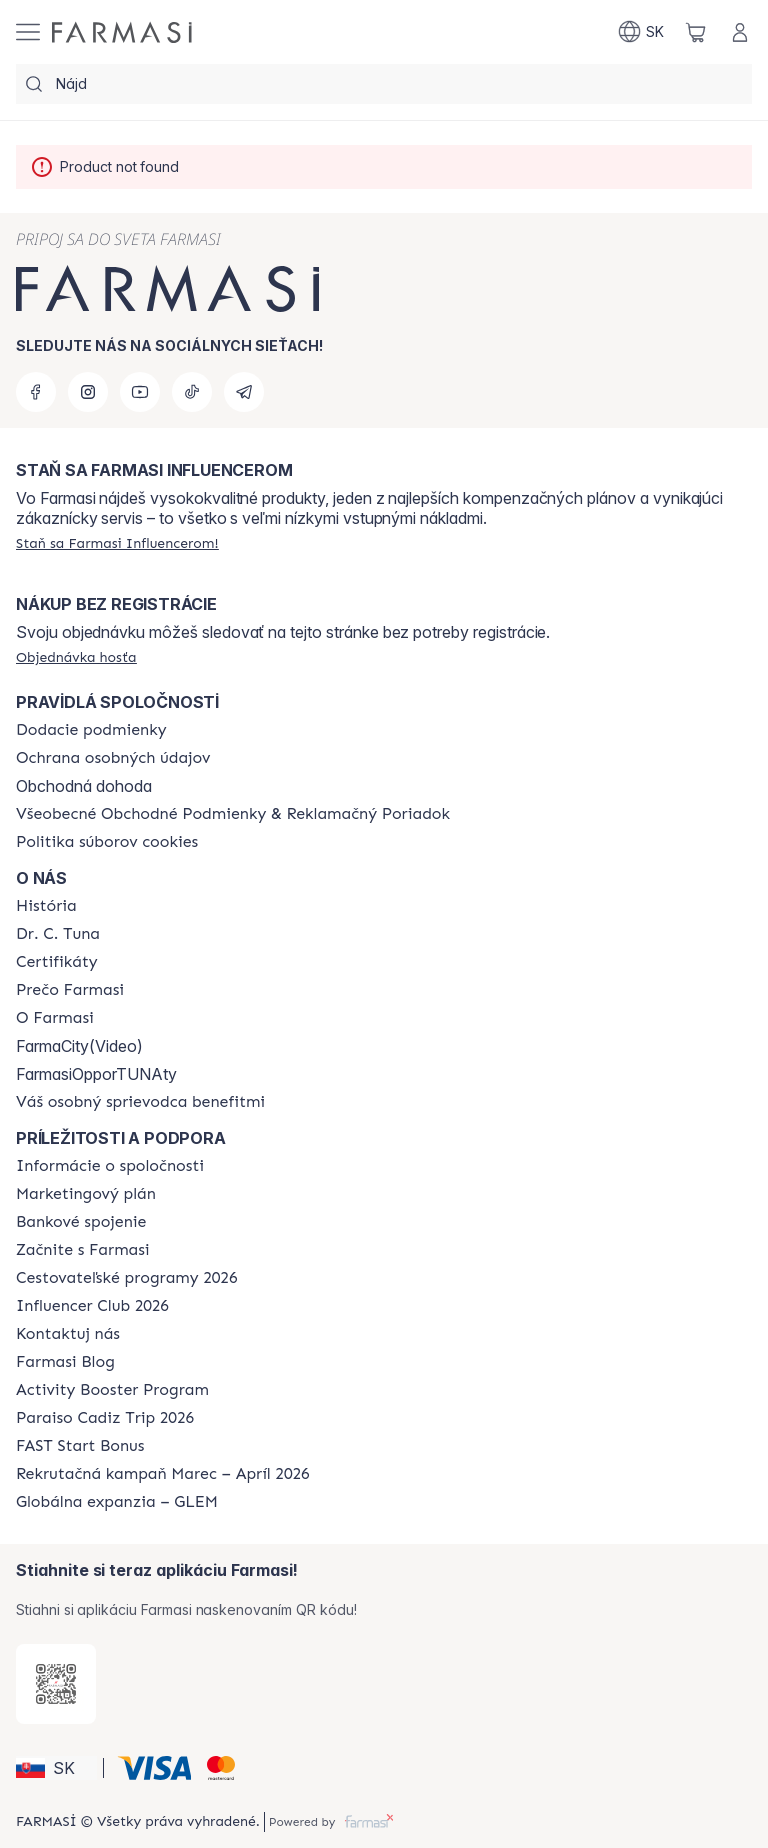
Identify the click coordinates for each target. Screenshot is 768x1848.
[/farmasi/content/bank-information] (81, 1222)
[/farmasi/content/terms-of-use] (233, 814)
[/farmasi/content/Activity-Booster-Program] (112, 1390)
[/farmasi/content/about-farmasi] (46, 906)
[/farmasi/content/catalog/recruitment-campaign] (163, 1474)
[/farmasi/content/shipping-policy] (91, 730)
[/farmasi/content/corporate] (110, 1166)
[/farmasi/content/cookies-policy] (107, 842)
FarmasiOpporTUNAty (96, 1074)
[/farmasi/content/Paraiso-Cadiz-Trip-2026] (105, 1418)
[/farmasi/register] (117, 543)
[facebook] (36, 392)
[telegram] (244, 392)
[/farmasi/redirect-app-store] (56, 1684)
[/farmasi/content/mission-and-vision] (58, 934)
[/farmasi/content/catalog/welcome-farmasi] (140, 1102)
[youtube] (140, 392)
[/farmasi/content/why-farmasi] (70, 990)
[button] (56, 1768)
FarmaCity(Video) (79, 1046)
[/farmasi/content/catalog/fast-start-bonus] (80, 1446)
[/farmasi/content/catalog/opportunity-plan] (86, 1194)
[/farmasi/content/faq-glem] (117, 1502)
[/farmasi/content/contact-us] (68, 1334)
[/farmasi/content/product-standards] (57, 962)
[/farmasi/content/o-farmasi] (55, 1018)
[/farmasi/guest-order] (76, 657)
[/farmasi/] (122, 32)
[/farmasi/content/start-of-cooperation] (83, 1250)
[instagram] (88, 392)
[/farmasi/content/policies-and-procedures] (113, 758)
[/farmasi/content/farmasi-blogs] (65, 1362)
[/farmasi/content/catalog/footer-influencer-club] (92, 1306)
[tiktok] (192, 392)
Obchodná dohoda (84, 786)
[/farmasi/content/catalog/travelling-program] (126, 1278)
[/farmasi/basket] (696, 32)
